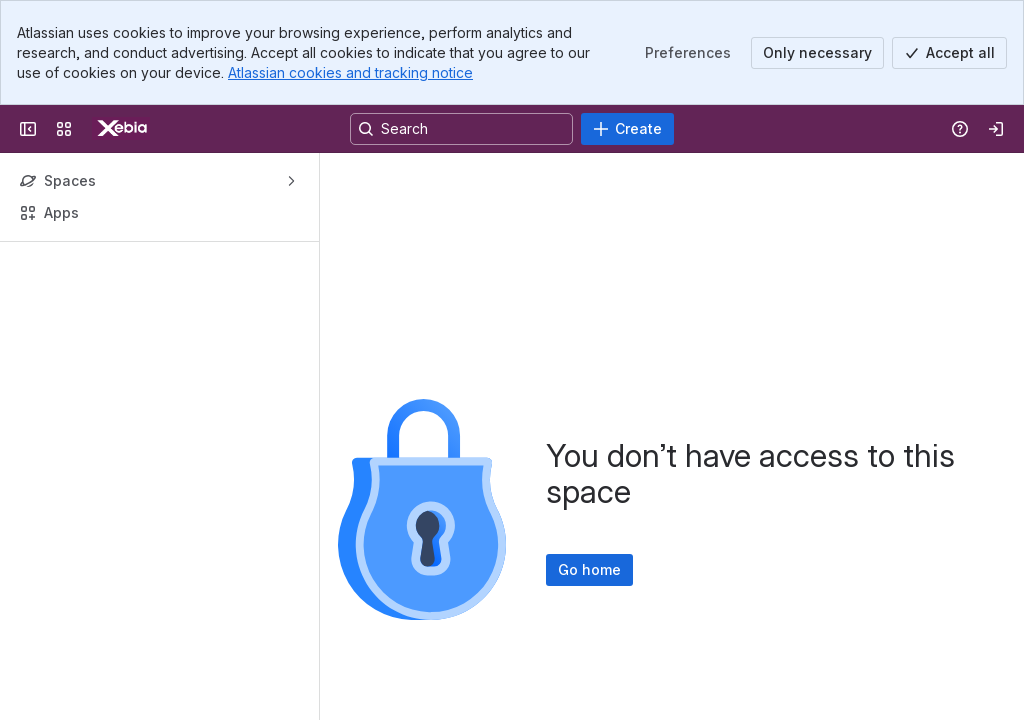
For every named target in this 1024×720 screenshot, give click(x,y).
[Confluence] (121, 129)
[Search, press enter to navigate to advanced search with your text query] (461, 129)
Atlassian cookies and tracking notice (350, 72)
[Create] (627, 129)
